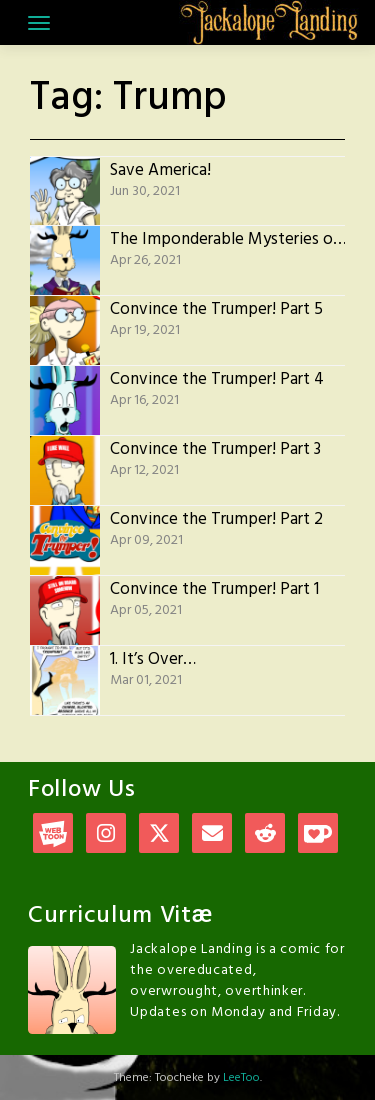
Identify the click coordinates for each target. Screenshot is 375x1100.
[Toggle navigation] (39, 23)
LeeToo (241, 1078)
